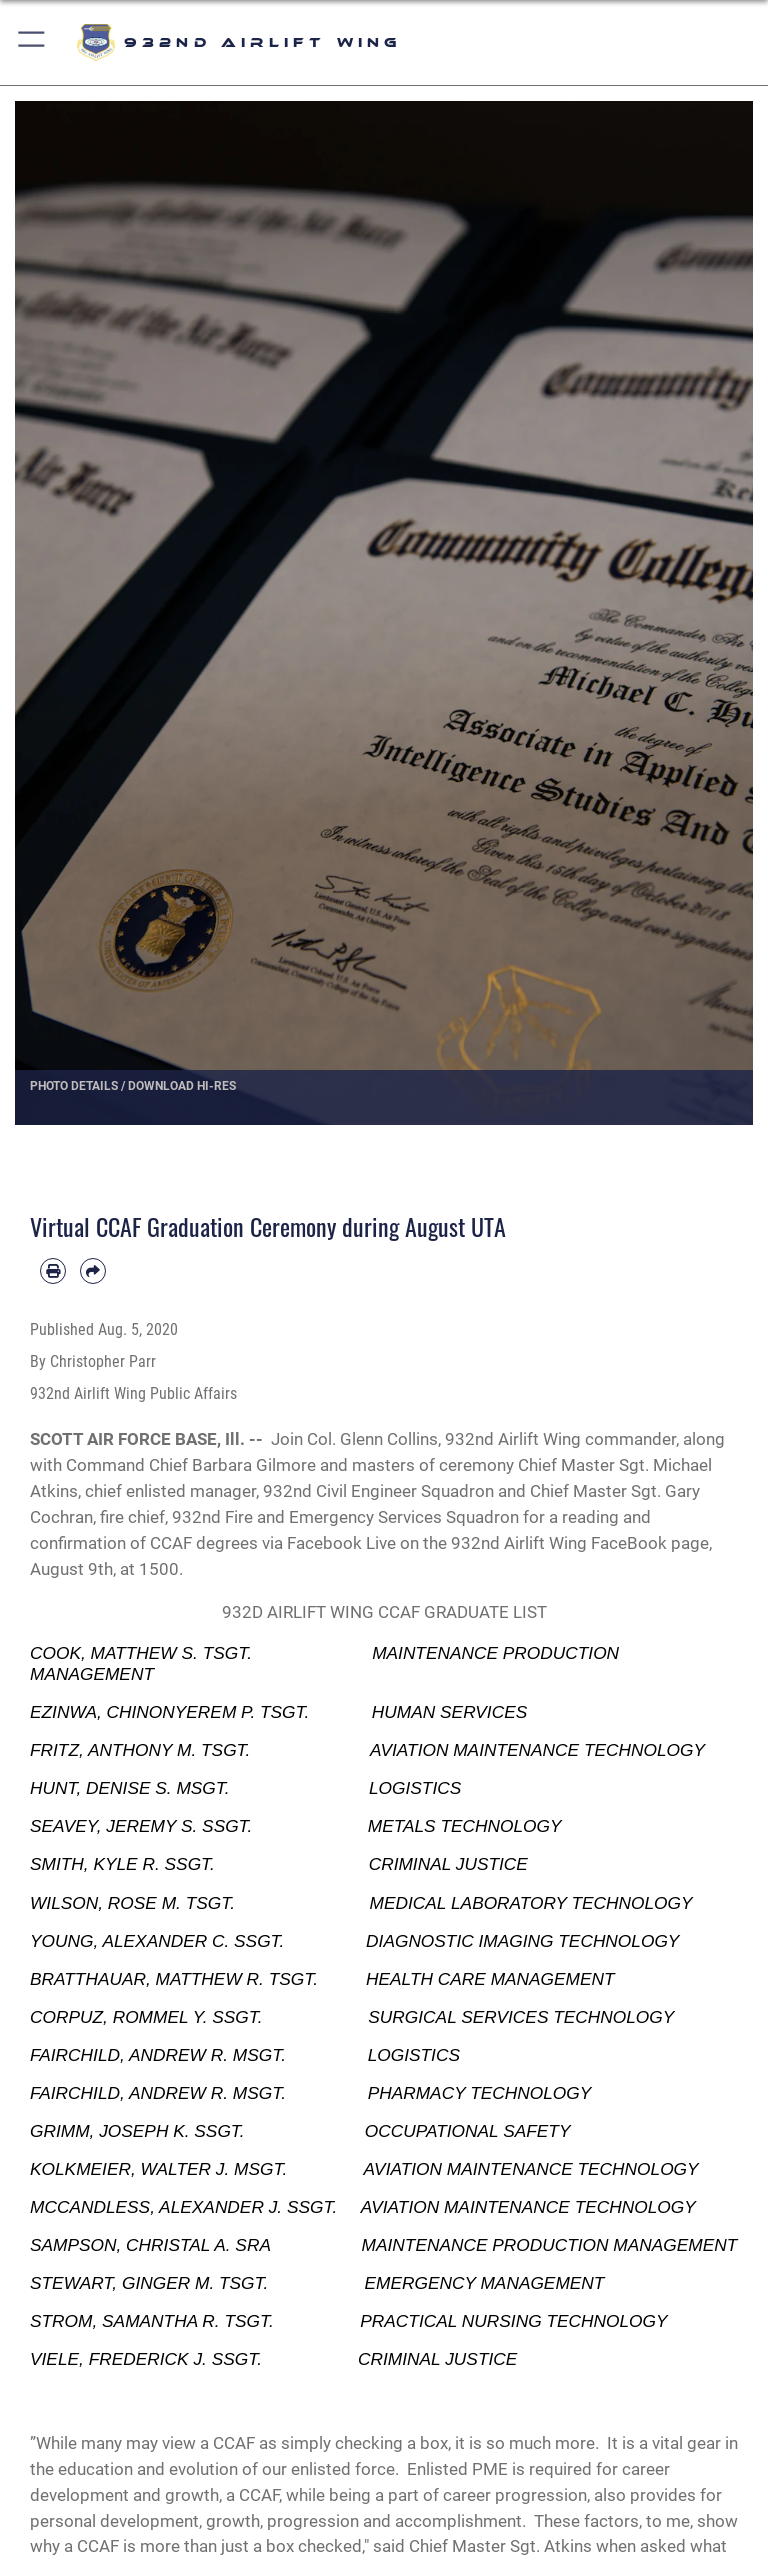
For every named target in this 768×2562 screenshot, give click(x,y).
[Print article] (53, 1271)
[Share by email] (93, 1271)
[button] (32, 42)
